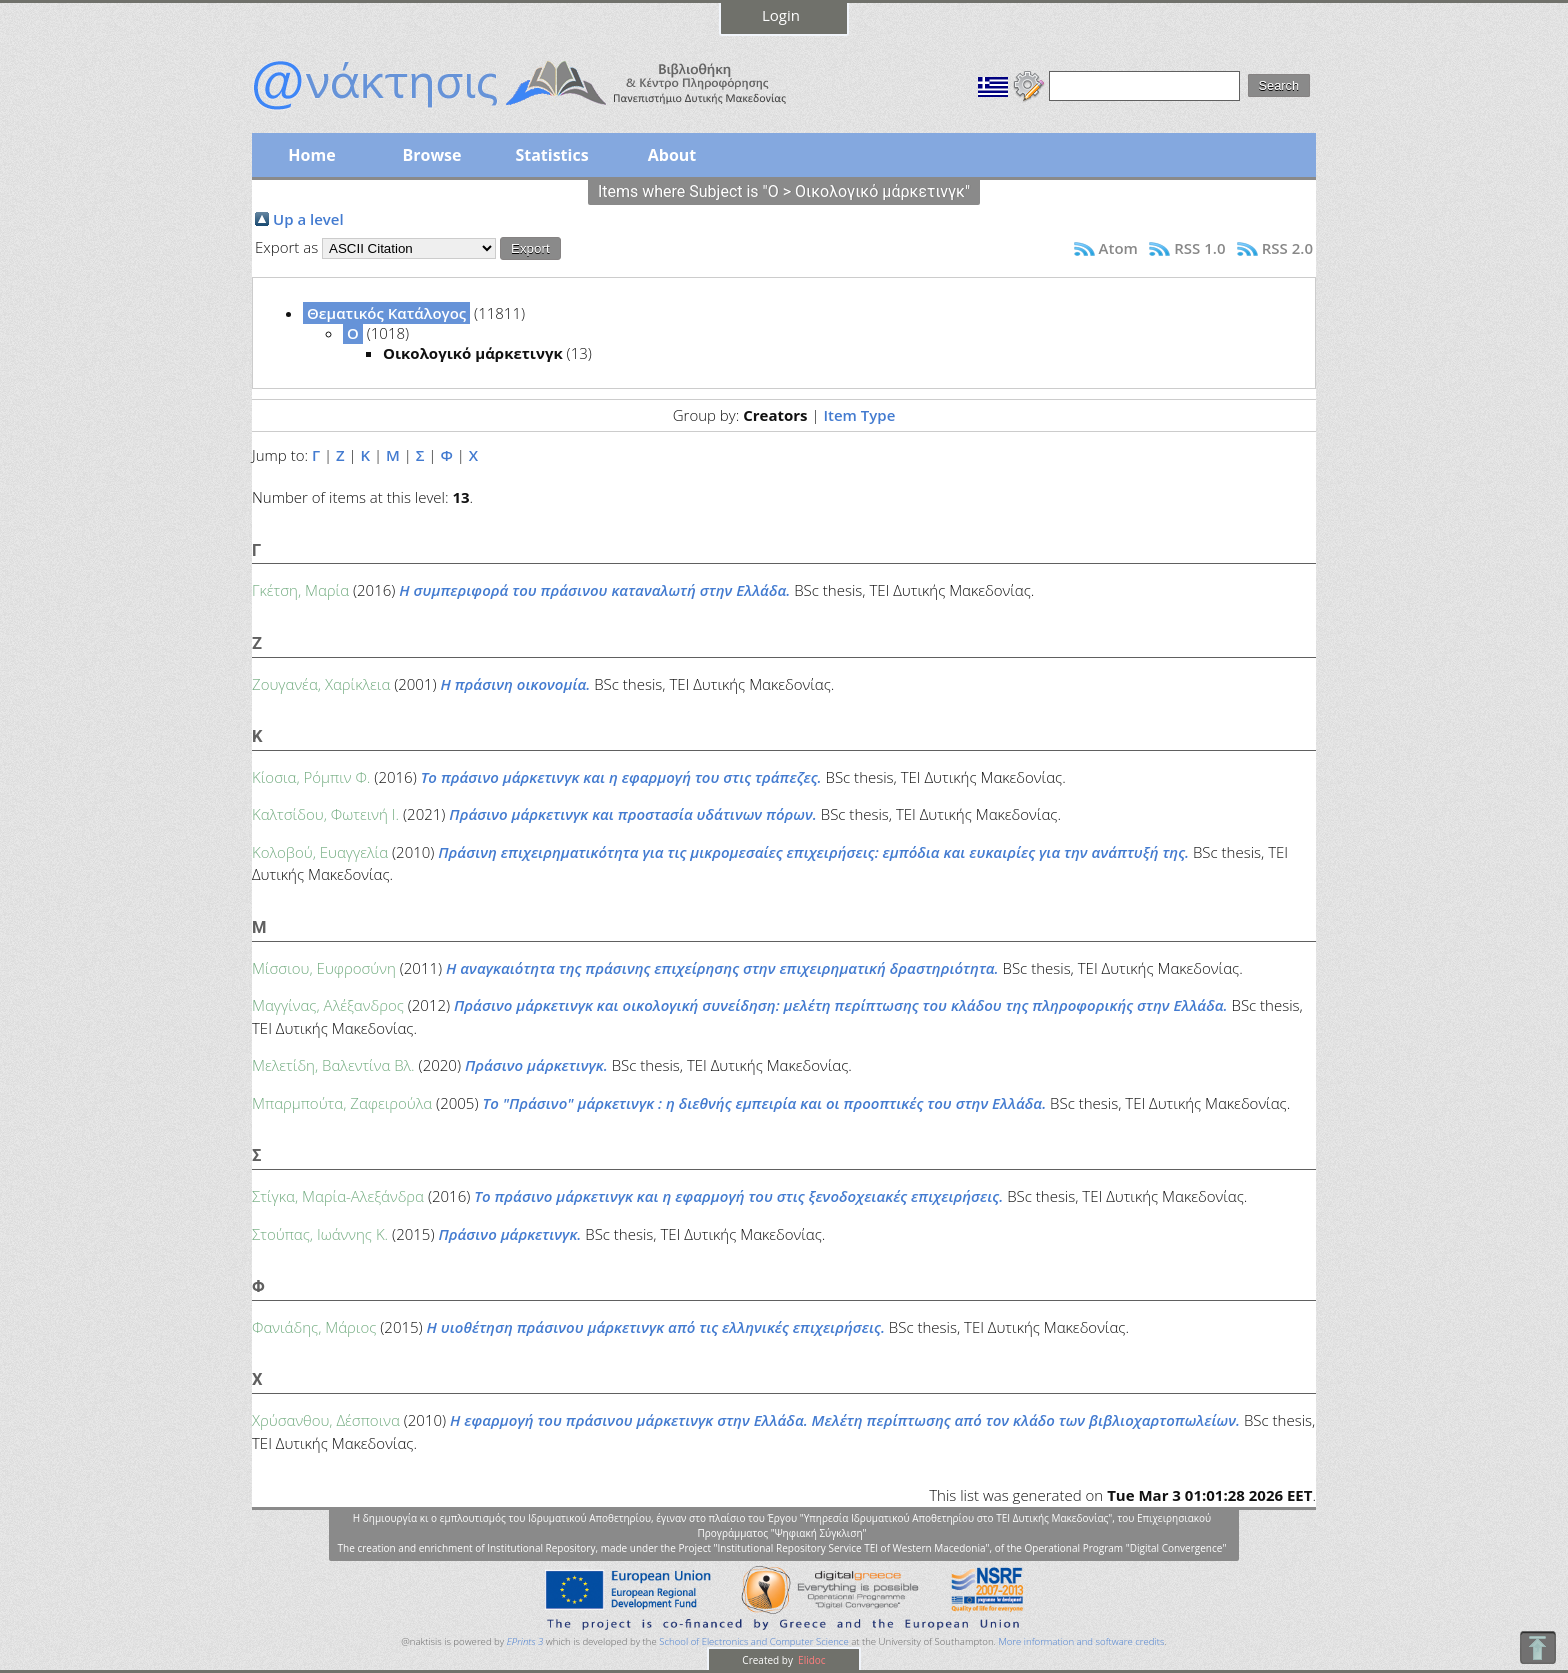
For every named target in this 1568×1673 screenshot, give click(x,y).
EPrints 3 (525, 1641)
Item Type (859, 415)
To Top (1537, 1647)
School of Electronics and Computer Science (753, 1641)
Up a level (308, 219)
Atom (1118, 248)
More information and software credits (1081, 1641)
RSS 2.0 (1287, 248)
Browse (431, 155)
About (672, 155)
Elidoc (811, 1660)
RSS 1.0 (1199, 248)
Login (781, 15)
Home (311, 155)
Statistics (551, 155)
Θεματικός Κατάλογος (386, 313)
